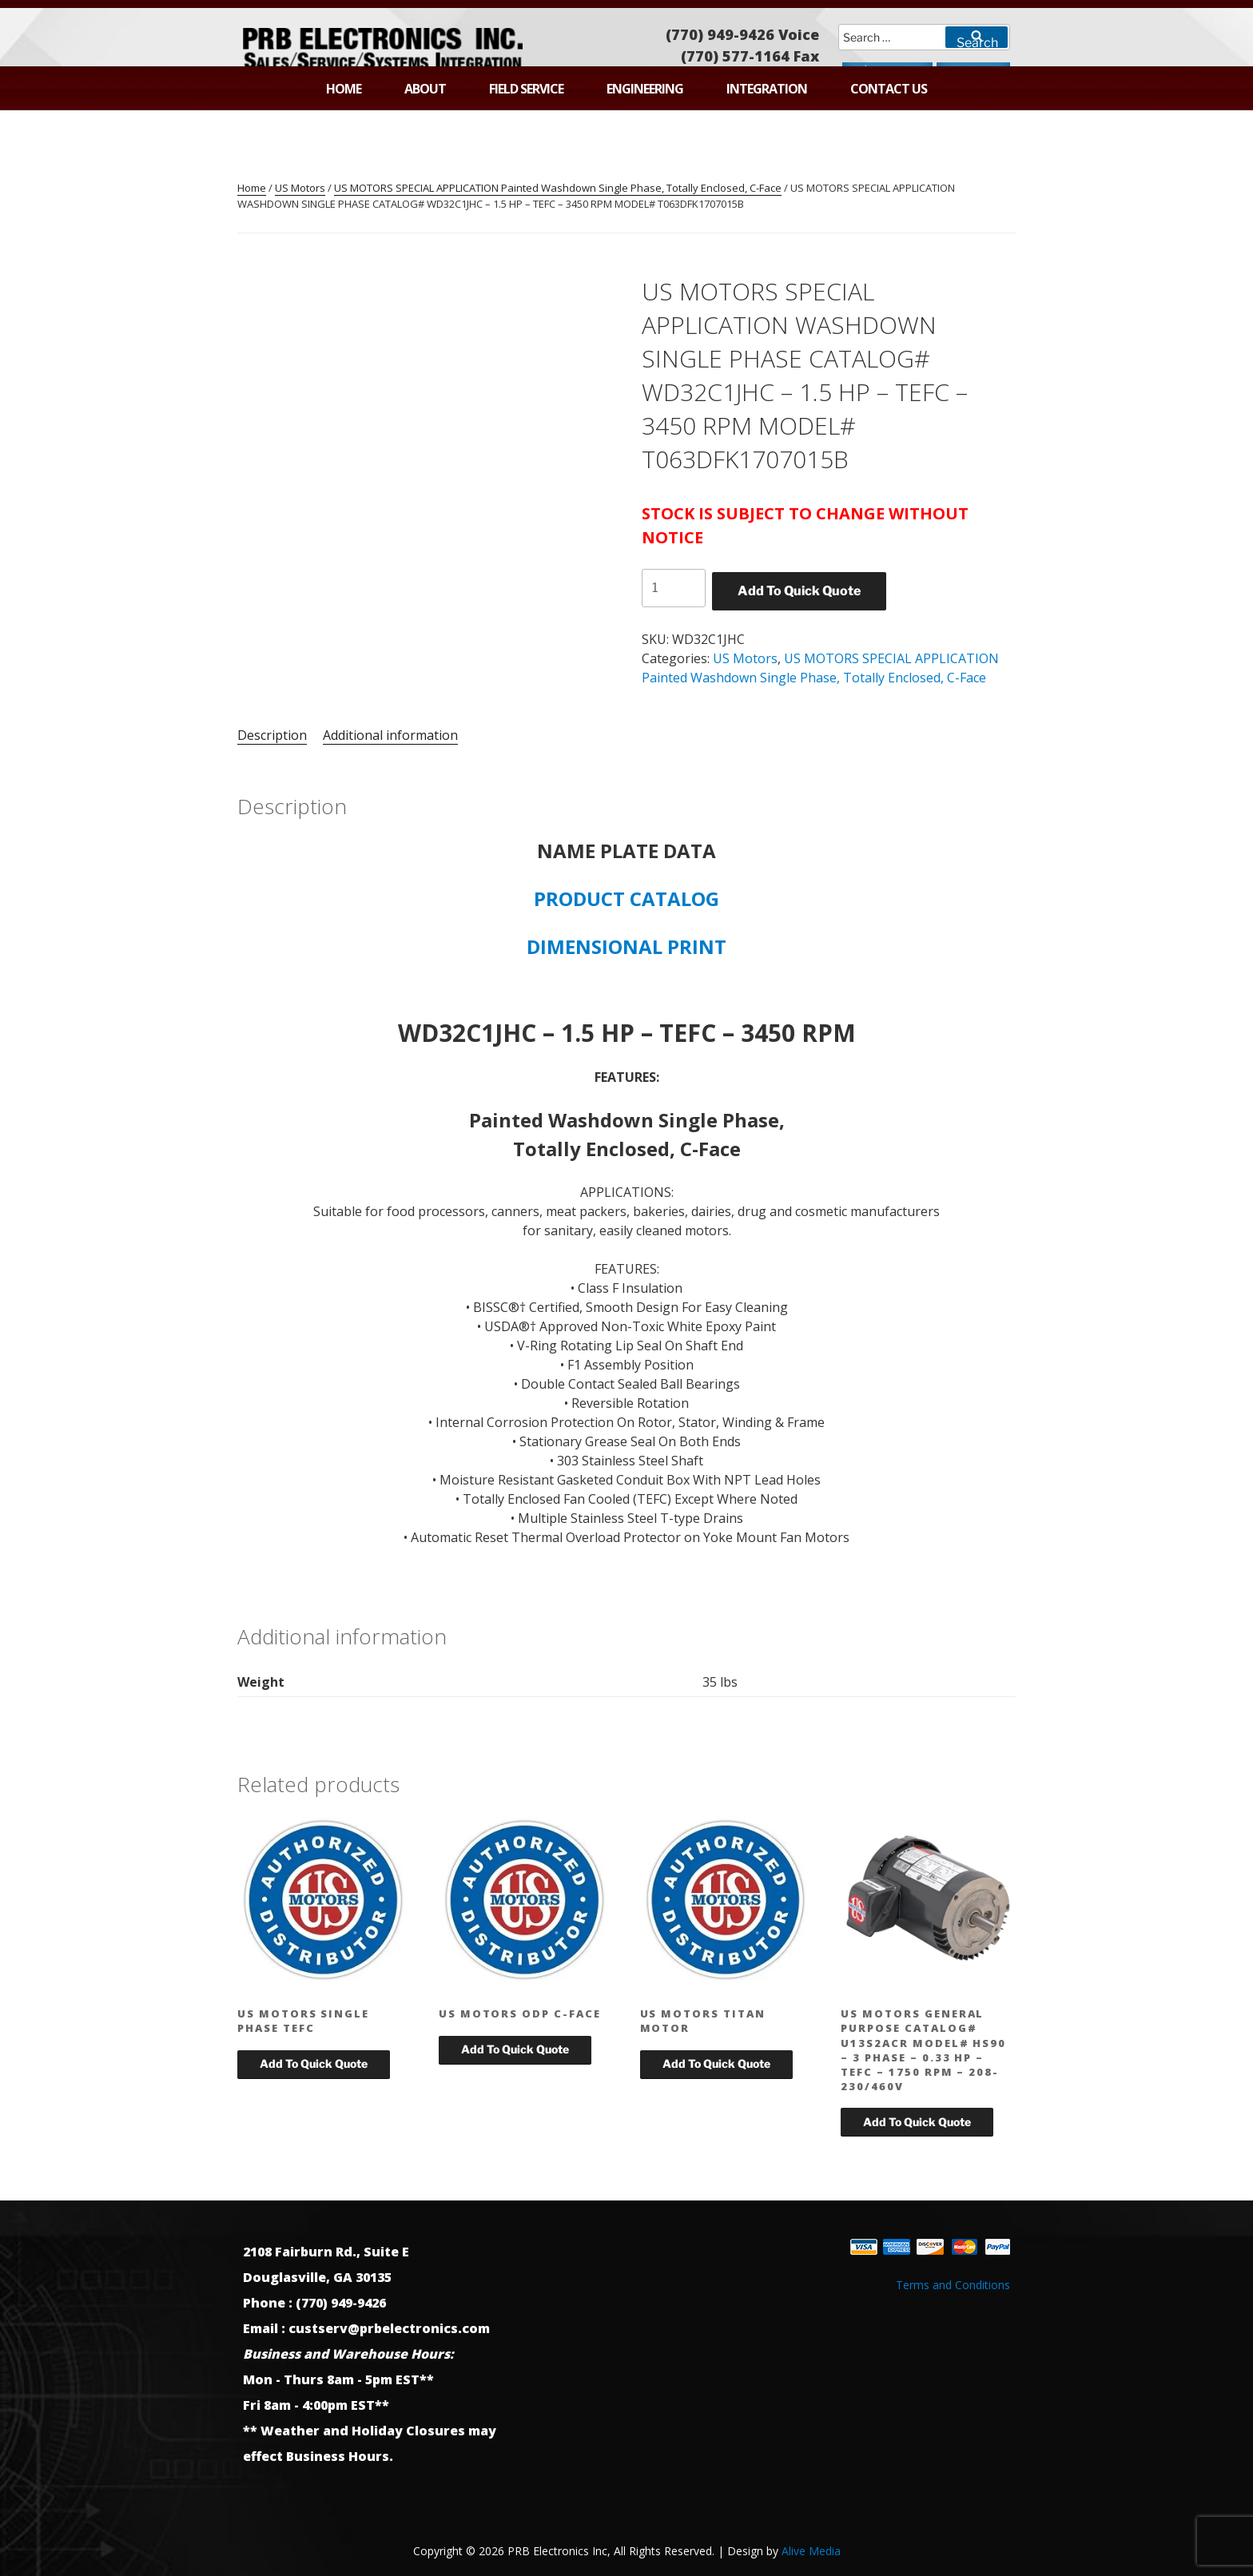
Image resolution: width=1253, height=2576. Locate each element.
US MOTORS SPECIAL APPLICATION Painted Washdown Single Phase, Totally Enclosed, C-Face (558, 188)
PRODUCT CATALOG (626, 898)
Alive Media (811, 2550)
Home (343, 88)
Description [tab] (272, 735)
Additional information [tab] (390, 735)
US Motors (300, 188)
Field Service (526, 88)
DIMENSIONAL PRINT (626, 946)
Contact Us (888, 88)
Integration (766, 88)
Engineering (645, 88)
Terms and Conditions (953, 2284)
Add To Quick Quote (799, 590)
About (425, 88)
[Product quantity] (674, 588)
